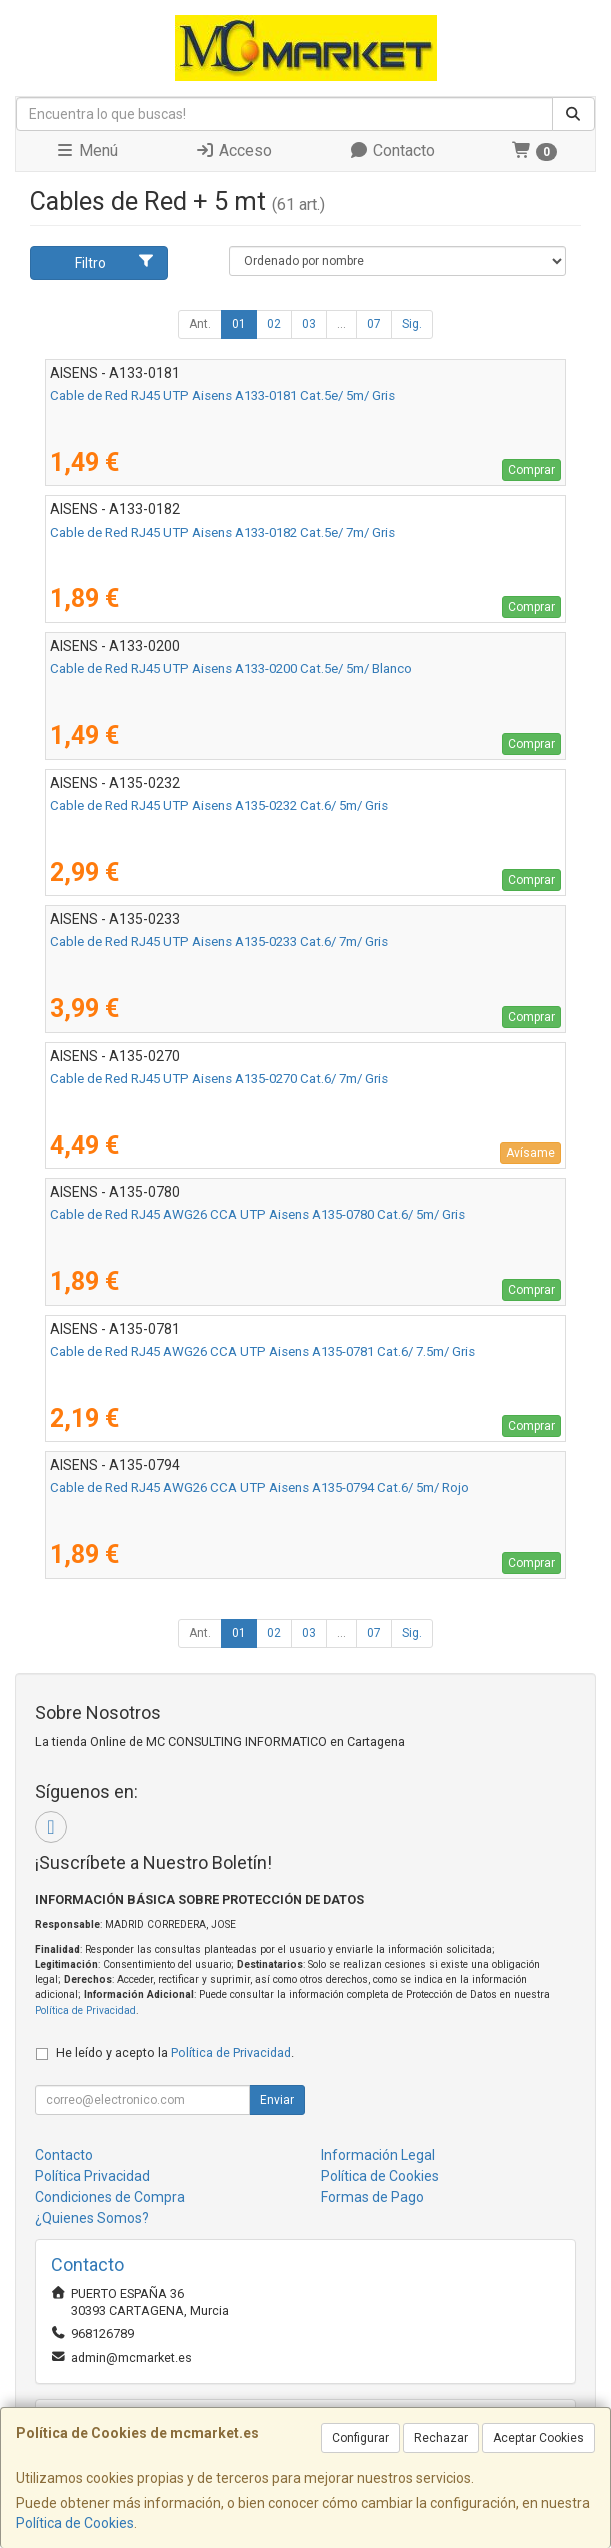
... (341, 324)
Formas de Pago (372, 2197)
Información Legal (378, 2155)
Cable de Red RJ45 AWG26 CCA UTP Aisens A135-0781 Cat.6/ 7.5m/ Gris (262, 1351)
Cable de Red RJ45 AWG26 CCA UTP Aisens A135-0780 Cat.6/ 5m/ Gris (257, 1214)
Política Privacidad (92, 2176)
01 (239, 324)
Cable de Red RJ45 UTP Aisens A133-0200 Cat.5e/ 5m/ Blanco (231, 668)
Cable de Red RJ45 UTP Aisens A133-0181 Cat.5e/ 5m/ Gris (222, 395)
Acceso (233, 150)
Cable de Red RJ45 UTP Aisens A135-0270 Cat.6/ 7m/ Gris (219, 1078)
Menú (86, 150)
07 (374, 324)
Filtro (115, 262)
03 (309, 324)
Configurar (360, 2438)
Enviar (277, 2100)
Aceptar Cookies (538, 2438)
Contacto (392, 150)
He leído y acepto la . (175, 2052)
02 (274, 324)
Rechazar (441, 2438)
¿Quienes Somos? (92, 2218)
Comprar (531, 470)
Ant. (200, 324)
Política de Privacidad (85, 2010)
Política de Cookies (75, 2523)
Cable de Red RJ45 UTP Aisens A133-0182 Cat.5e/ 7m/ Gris (222, 532)
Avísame (530, 1153)
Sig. (412, 324)
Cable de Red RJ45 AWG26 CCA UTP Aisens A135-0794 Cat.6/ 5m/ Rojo (259, 1487)
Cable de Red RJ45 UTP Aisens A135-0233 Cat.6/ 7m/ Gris (219, 941)
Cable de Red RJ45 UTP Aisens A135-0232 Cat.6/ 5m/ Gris (219, 805)
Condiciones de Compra (110, 2197)
